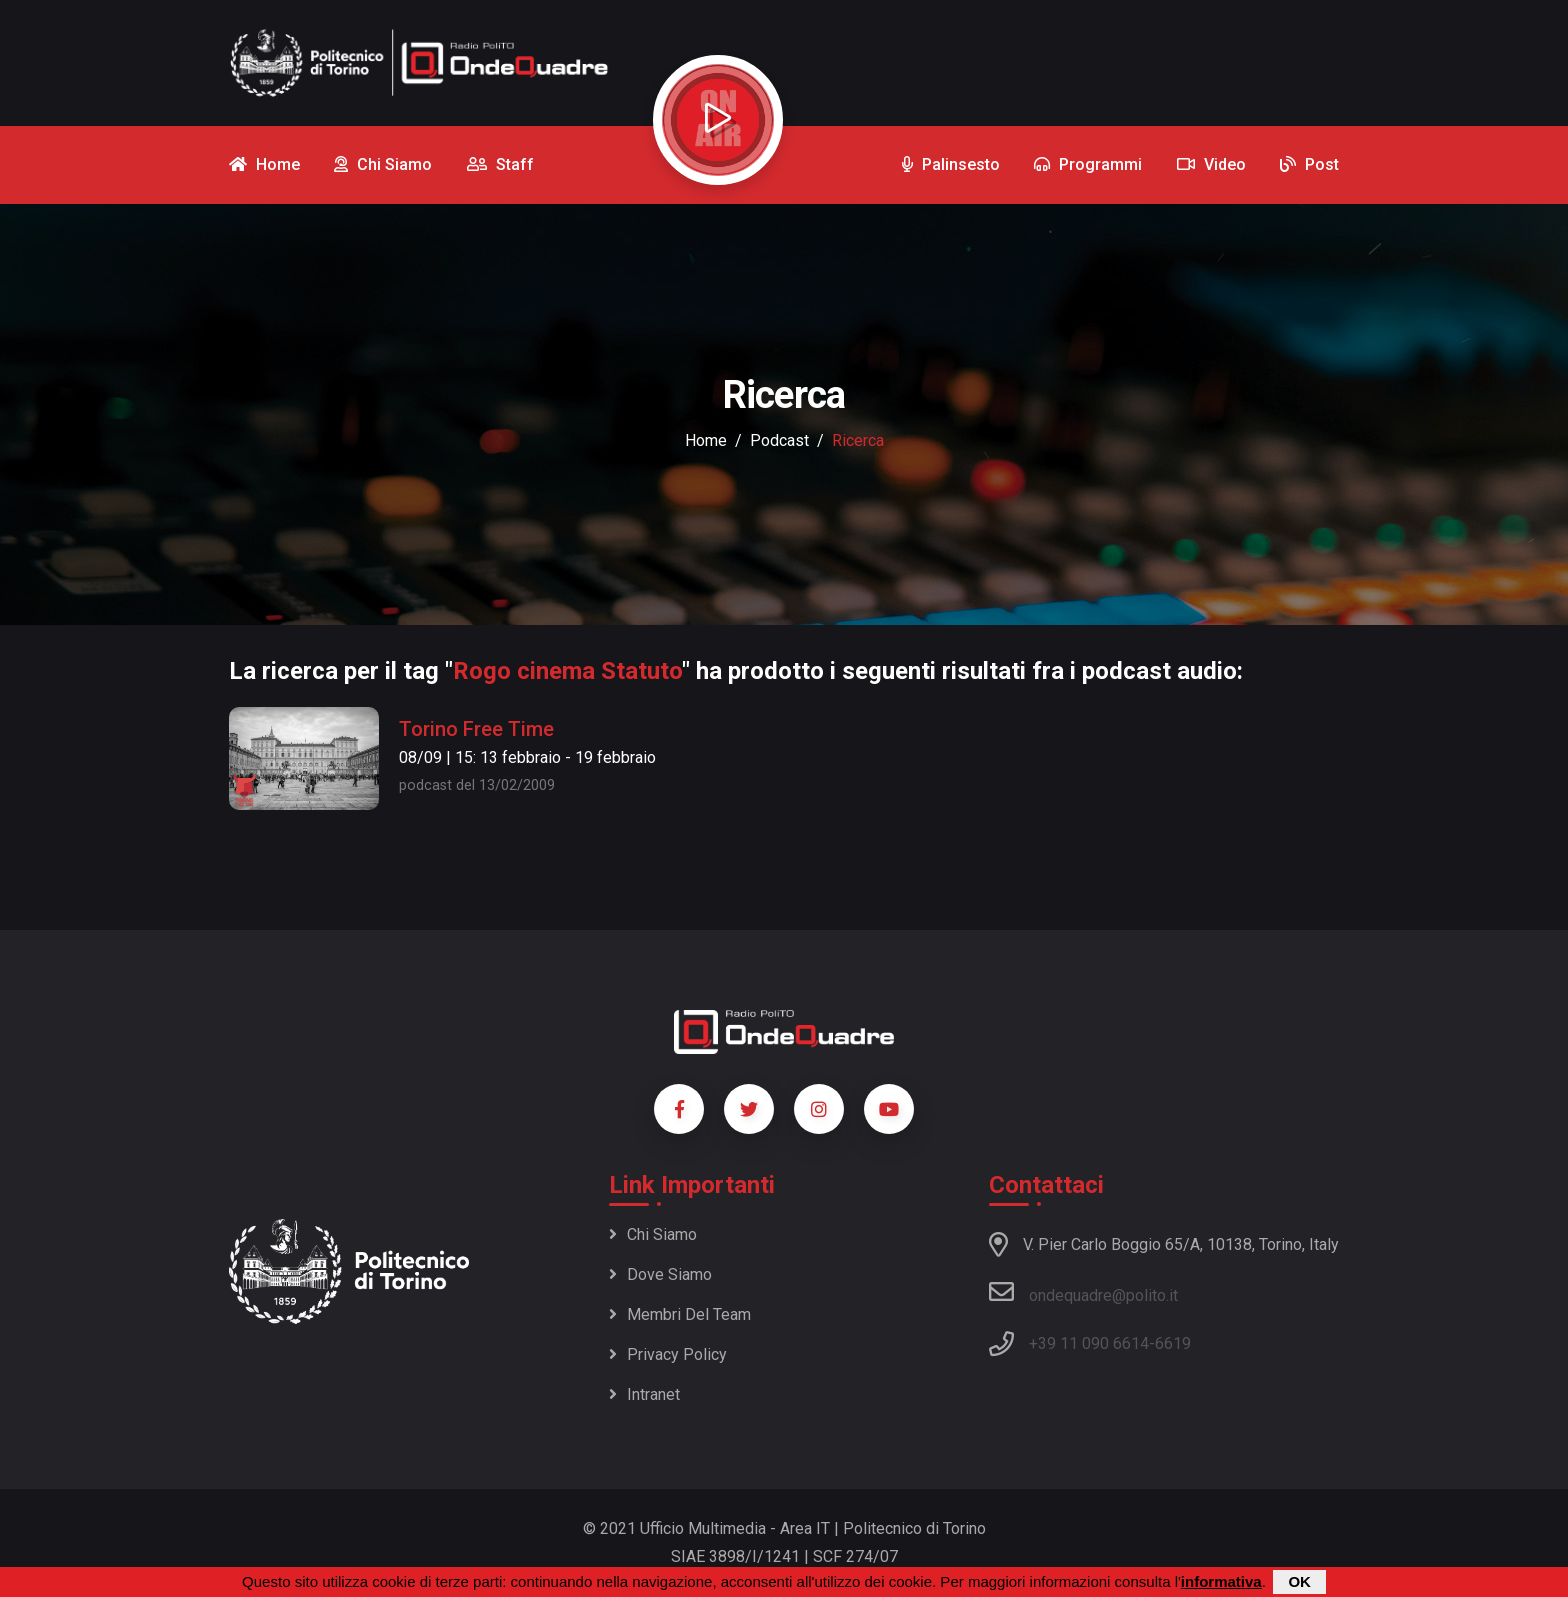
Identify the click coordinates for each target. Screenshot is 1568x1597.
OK (1299, 1581)
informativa (1221, 1581)
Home (706, 440)
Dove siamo (660, 1274)
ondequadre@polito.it (1083, 1292)
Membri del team (680, 1314)
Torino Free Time (476, 729)
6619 (1173, 1343)
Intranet (644, 1394)
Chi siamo (653, 1234)
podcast (779, 440)
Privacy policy (668, 1354)
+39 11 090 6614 (1089, 1343)
